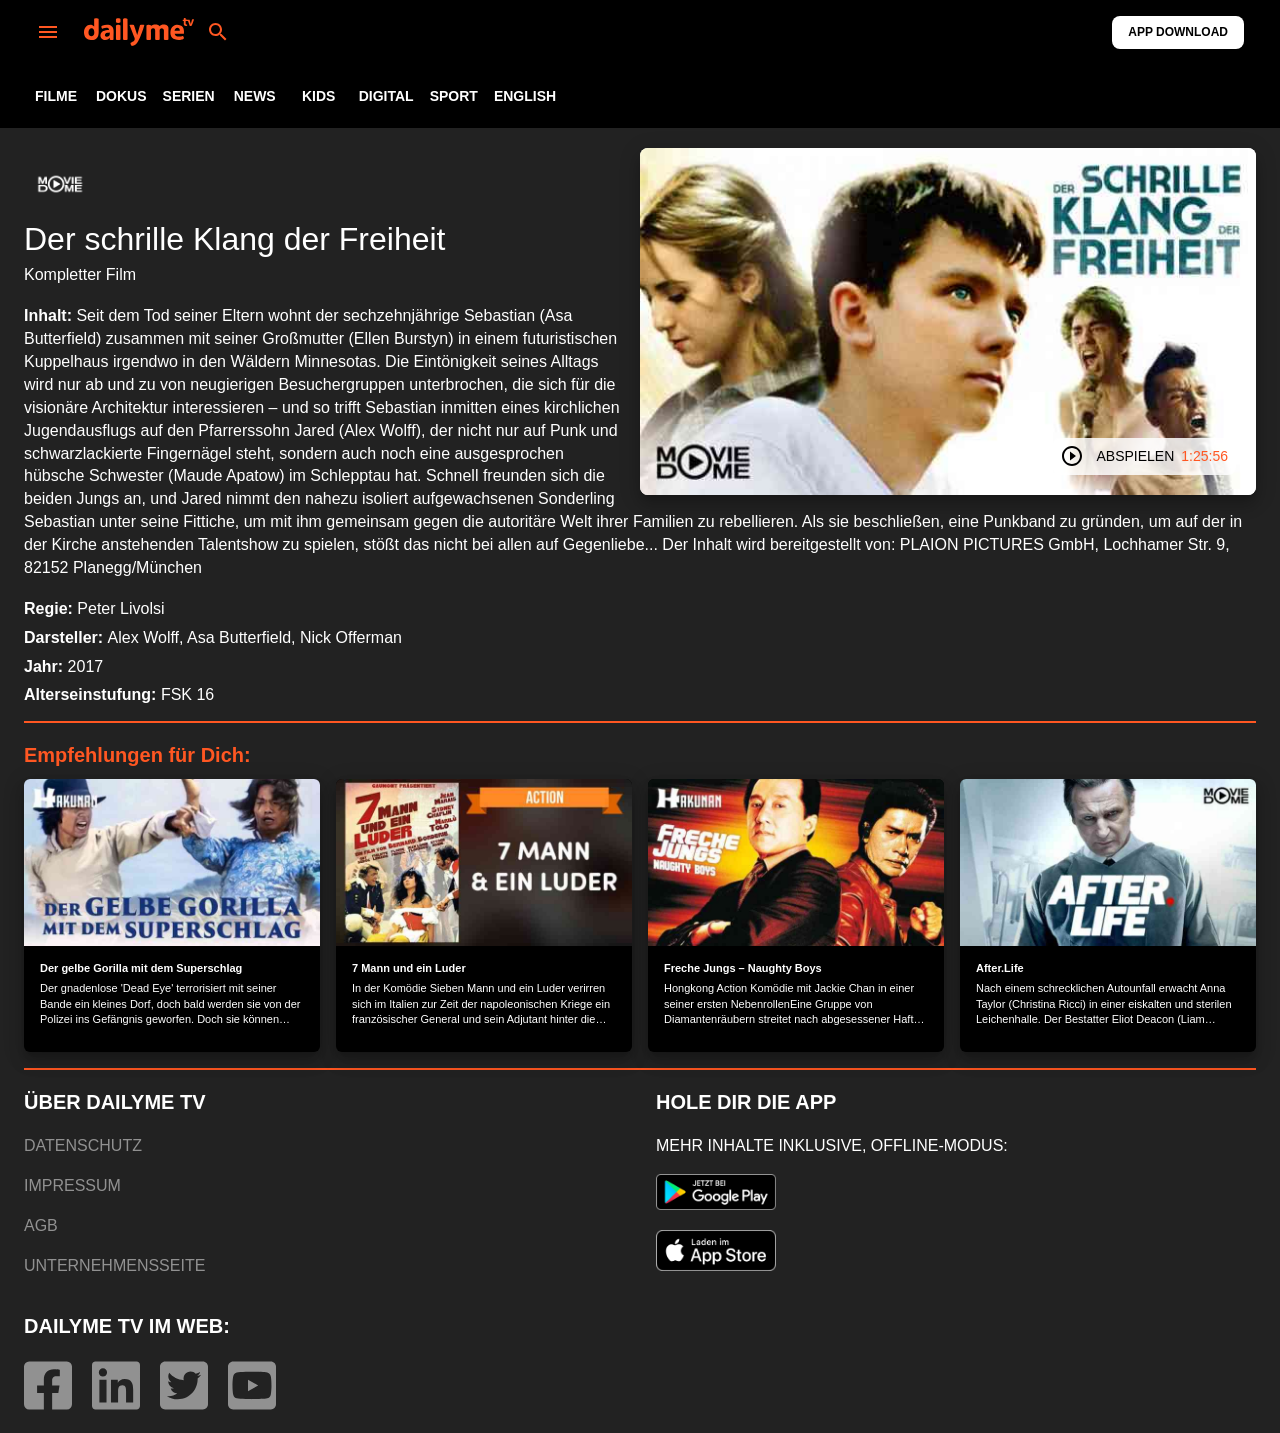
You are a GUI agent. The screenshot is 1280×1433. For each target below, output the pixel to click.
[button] (60, 184)
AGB (41, 1225)
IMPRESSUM (72, 1185)
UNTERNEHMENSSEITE (114, 1265)
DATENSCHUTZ (83, 1145)
